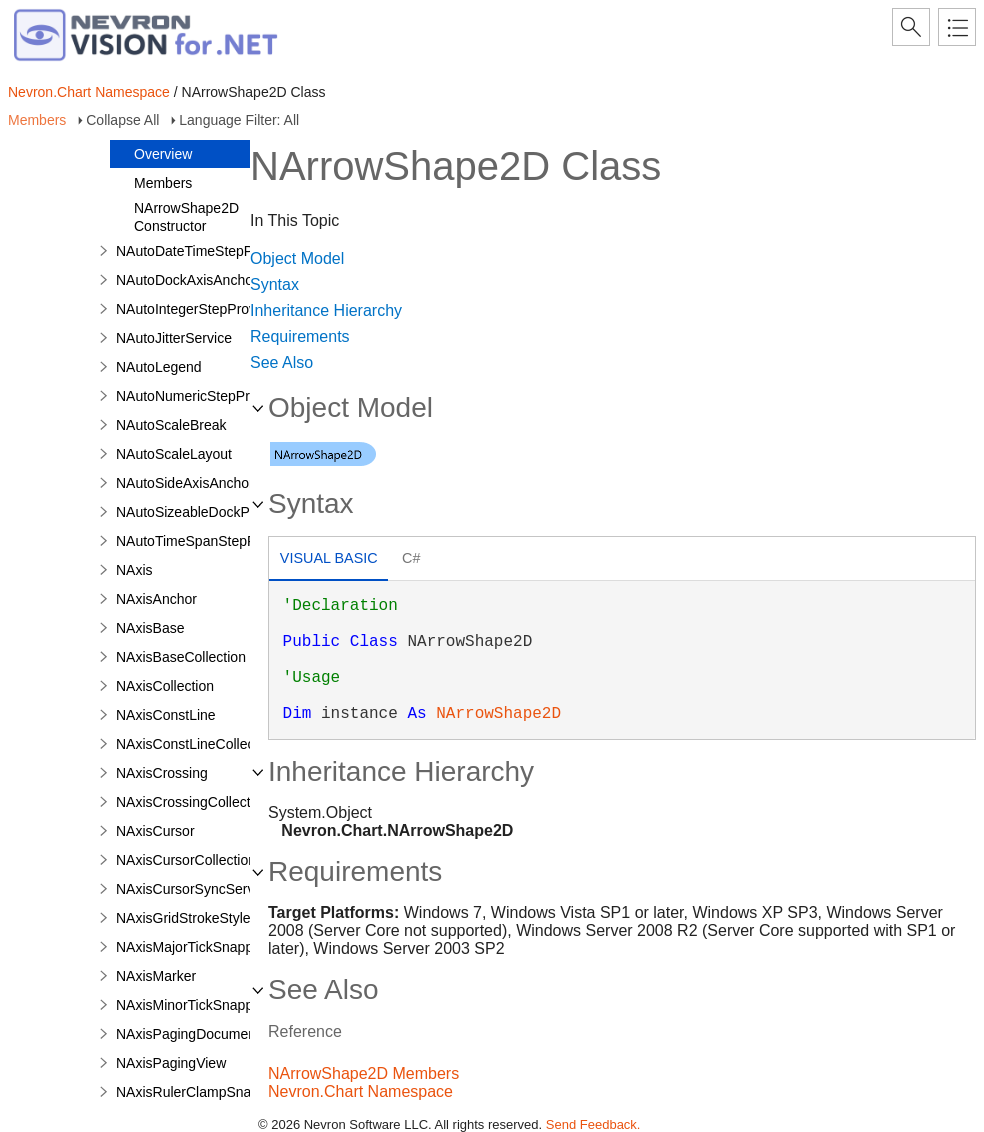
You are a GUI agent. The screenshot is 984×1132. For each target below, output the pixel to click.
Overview (163, 154)
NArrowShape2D (498, 714)
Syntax (274, 284)
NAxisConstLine (166, 715)
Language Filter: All (239, 120)
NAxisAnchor (156, 599)
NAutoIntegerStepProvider (197, 309)
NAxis (134, 570)
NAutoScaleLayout (174, 454)
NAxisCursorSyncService (194, 889)
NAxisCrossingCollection (192, 802)
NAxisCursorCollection (186, 860)
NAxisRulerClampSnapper (197, 1092)
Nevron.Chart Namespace (89, 92)
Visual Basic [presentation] (329, 558)
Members (37, 120)
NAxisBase (150, 628)
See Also (281, 362)
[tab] (328, 560)
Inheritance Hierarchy (326, 310)
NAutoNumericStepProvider (202, 396)
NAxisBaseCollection (181, 657)
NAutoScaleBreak (171, 425)
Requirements (300, 336)
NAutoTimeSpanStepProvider (207, 541)
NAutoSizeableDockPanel (196, 512)
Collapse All (122, 120)
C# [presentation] (411, 558)
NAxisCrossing (162, 773)
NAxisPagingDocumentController (218, 1034)
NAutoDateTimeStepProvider (206, 251)
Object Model (297, 258)
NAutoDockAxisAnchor (187, 280)
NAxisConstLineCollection (196, 744)
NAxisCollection (165, 686)
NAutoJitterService (174, 338)
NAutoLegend (159, 367)
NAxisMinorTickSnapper (191, 1005)
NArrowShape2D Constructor (186, 217)
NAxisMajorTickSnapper (191, 947)
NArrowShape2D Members (363, 1073)
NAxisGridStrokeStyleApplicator (214, 918)
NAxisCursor (155, 831)
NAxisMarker (156, 976)
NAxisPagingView (171, 1063)
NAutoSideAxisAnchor (185, 483)
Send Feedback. (593, 1124)
